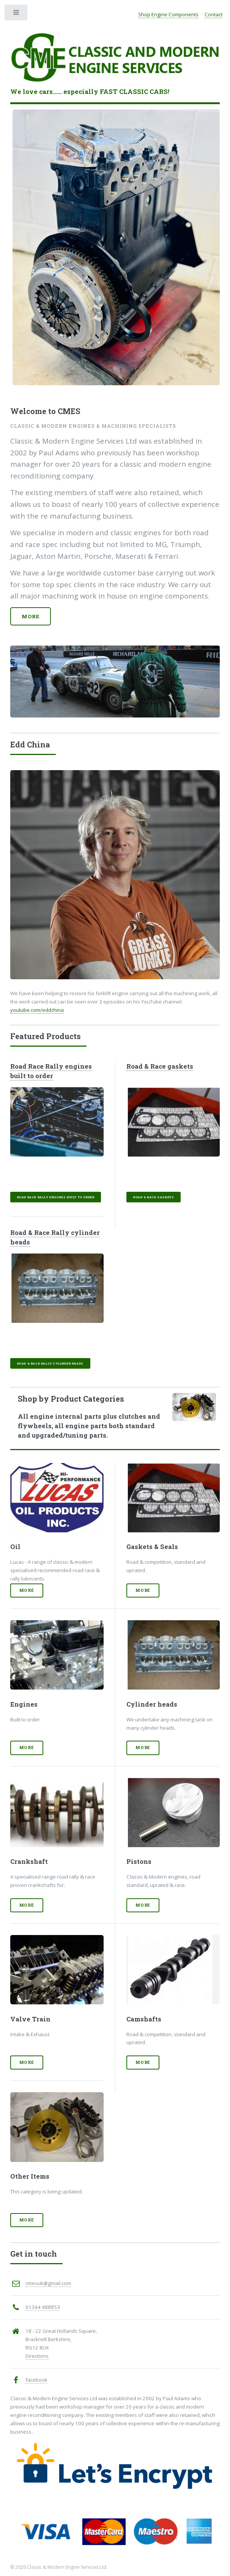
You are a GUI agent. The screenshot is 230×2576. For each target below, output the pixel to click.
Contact (213, 14)
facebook (36, 2379)
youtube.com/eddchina (37, 1010)
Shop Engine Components (168, 14)
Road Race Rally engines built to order (51, 1071)
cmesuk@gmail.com (48, 2283)
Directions (37, 2355)
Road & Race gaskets (159, 1066)
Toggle (16, 14)
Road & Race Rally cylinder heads (50, 1363)
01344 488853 (42, 2307)
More (30, 616)
